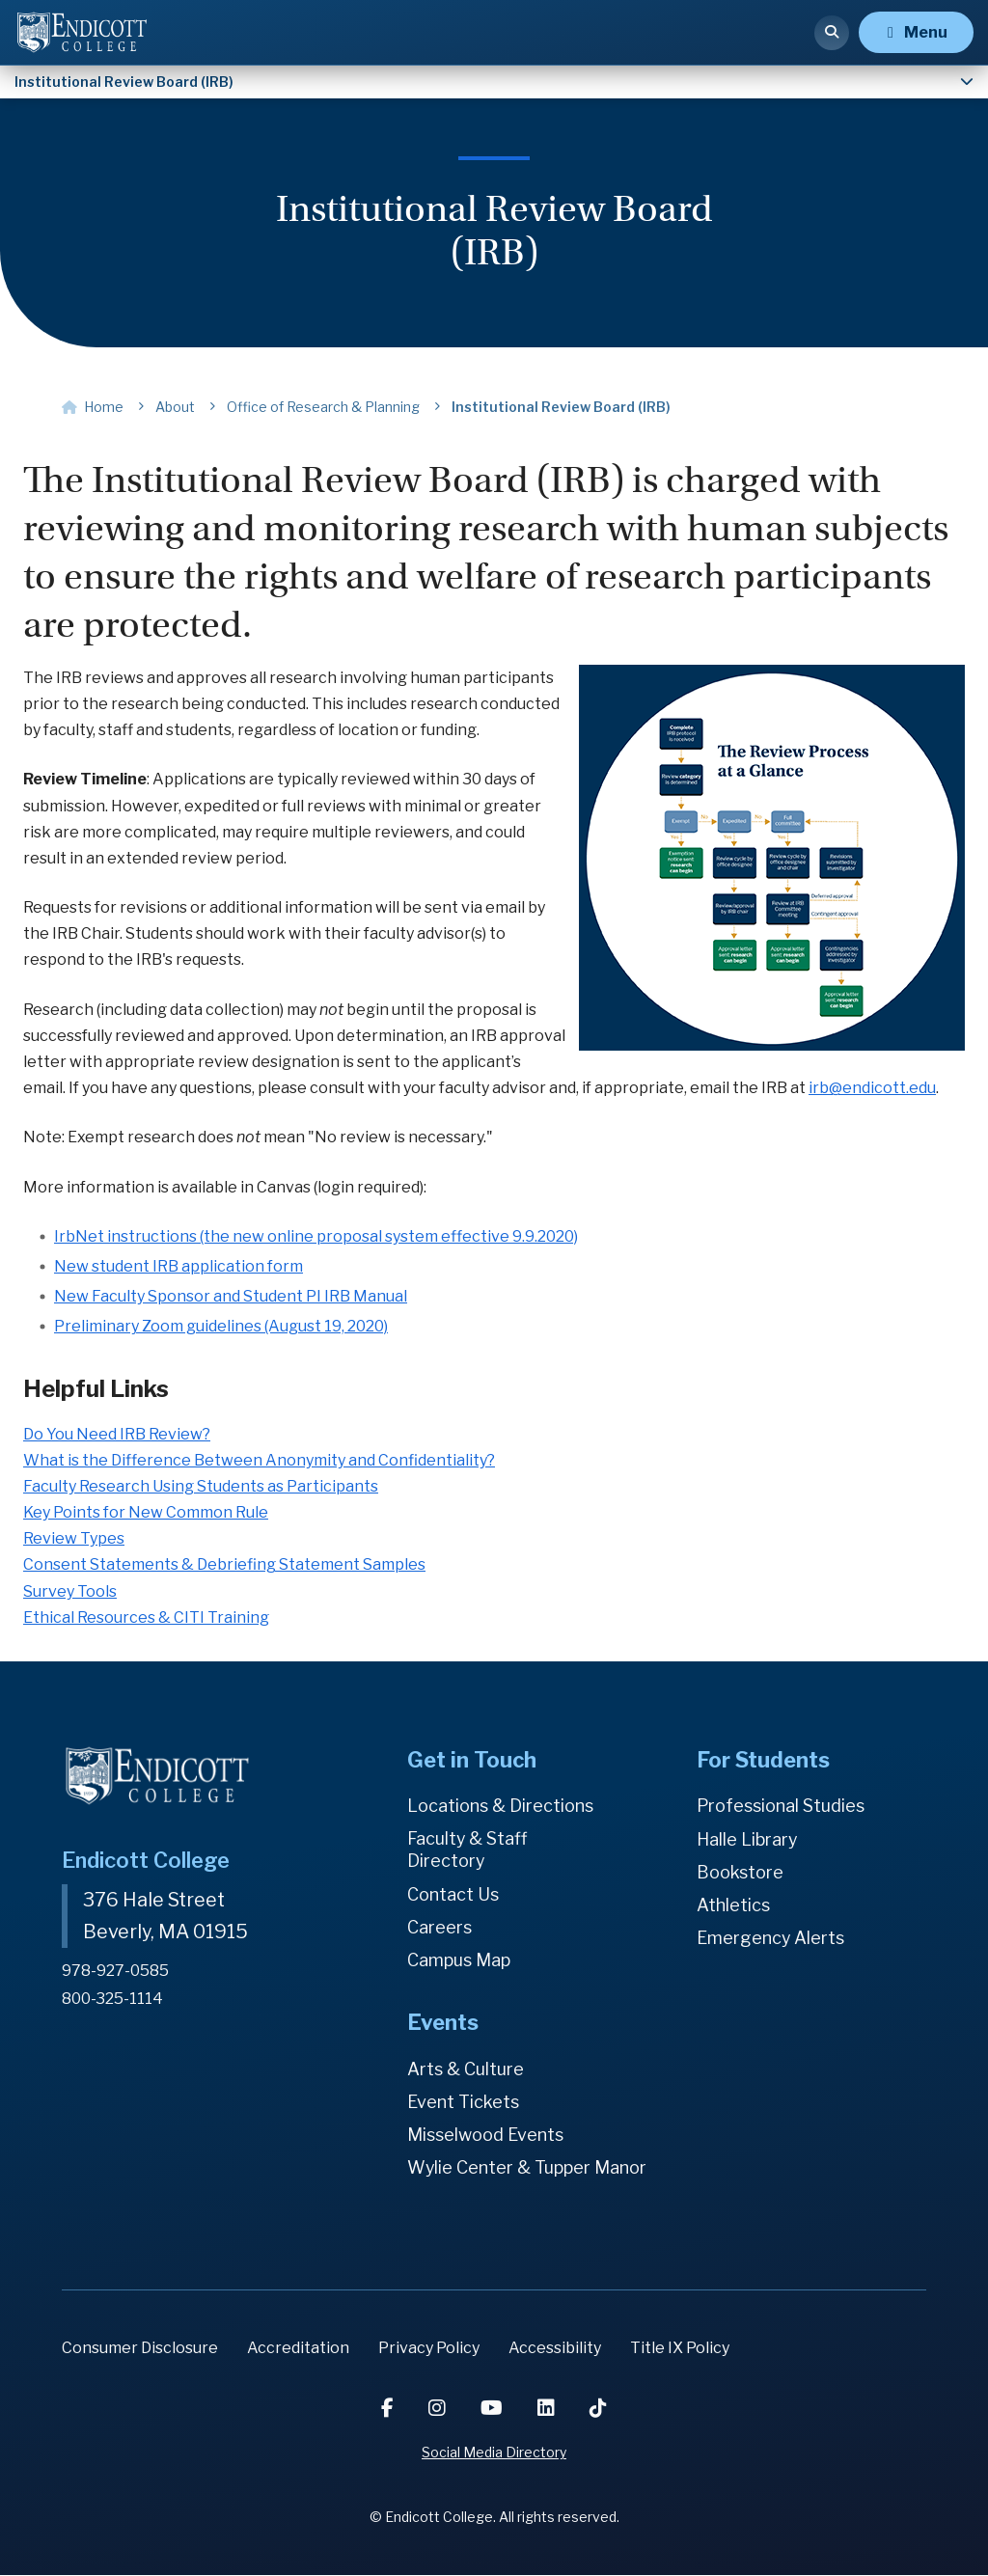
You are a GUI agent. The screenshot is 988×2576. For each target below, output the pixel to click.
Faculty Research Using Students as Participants (200, 1486)
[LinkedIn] (548, 2409)
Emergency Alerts (771, 1938)
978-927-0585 (115, 1968)
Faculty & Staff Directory (468, 1850)
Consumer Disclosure (140, 2348)
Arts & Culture (466, 2069)
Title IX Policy (679, 2348)
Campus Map (458, 1960)
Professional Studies (781, 1805)
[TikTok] (598, 2409)
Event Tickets (463, 2102)
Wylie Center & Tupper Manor (527, 2167)
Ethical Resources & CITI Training (146, 1617)
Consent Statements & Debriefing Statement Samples (224, 1564)
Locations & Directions (500, 1805)
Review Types (73, 1538)
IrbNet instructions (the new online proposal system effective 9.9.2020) (316, 1236)
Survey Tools (70, 1591)
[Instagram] (439, 2409)
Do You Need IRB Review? (116, 1434)
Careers (439, 1927)
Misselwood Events (485, 2134)
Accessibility (554, 2348)
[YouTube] (493, 2409)
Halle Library (747, 1839)
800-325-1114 (113, 1996)
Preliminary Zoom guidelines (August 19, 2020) (221, 1326)
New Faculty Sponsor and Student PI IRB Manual (230, 1296)
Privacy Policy (429, 2348)
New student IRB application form (178, 1266)
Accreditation (298, 2348)
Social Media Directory (494, 2453)
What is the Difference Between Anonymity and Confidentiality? (259, 1460)
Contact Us (453, 1894)
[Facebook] (389, 2409)
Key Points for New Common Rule (145, 1512)
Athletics (733, 1905)
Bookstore (740, 1872)
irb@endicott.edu (872, 1088)
